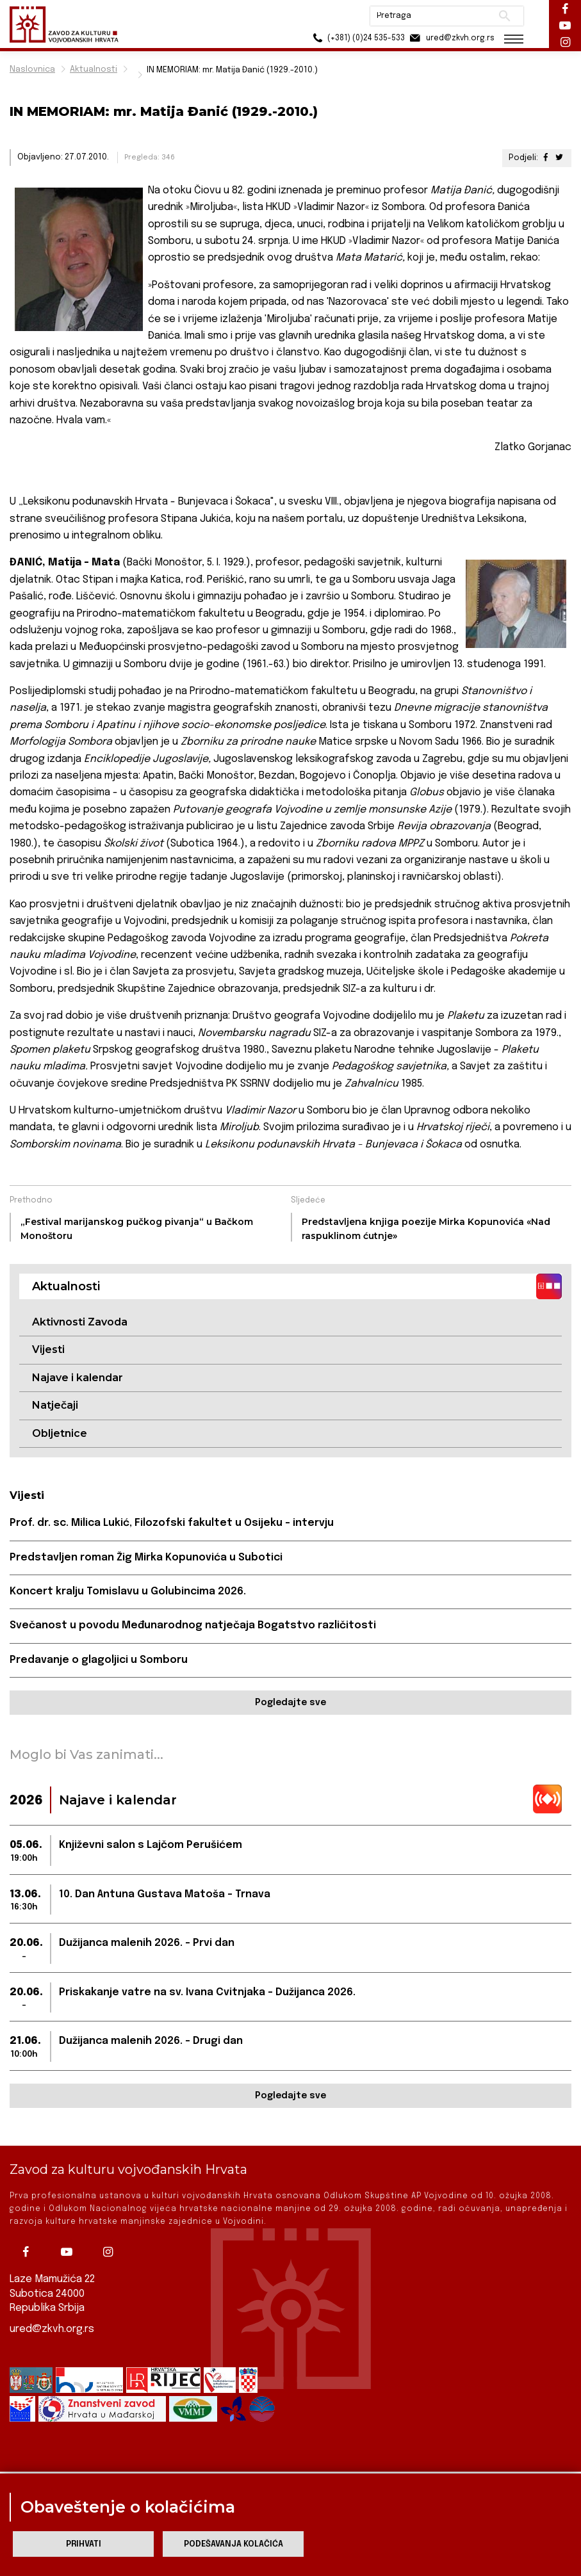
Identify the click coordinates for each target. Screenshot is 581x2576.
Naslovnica (32, 69)
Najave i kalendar (77, 1378)
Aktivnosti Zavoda (79, 1322)
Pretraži (504, 16)
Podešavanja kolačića (233, 2544)
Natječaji (55, 1405)
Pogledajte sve (290, 1702)
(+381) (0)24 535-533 (357, 38)
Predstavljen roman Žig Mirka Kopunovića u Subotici (146, 1557)
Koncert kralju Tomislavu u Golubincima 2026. (128, 1591)
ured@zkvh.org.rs (52, 2327)
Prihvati (83, 2544)
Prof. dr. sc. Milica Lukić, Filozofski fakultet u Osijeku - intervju (172, 1523)
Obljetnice (59, 1433)
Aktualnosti (93, 69)
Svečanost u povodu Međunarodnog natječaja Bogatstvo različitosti (193, 1625)
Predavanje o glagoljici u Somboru (99, 1660)
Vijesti (48, 1349)
